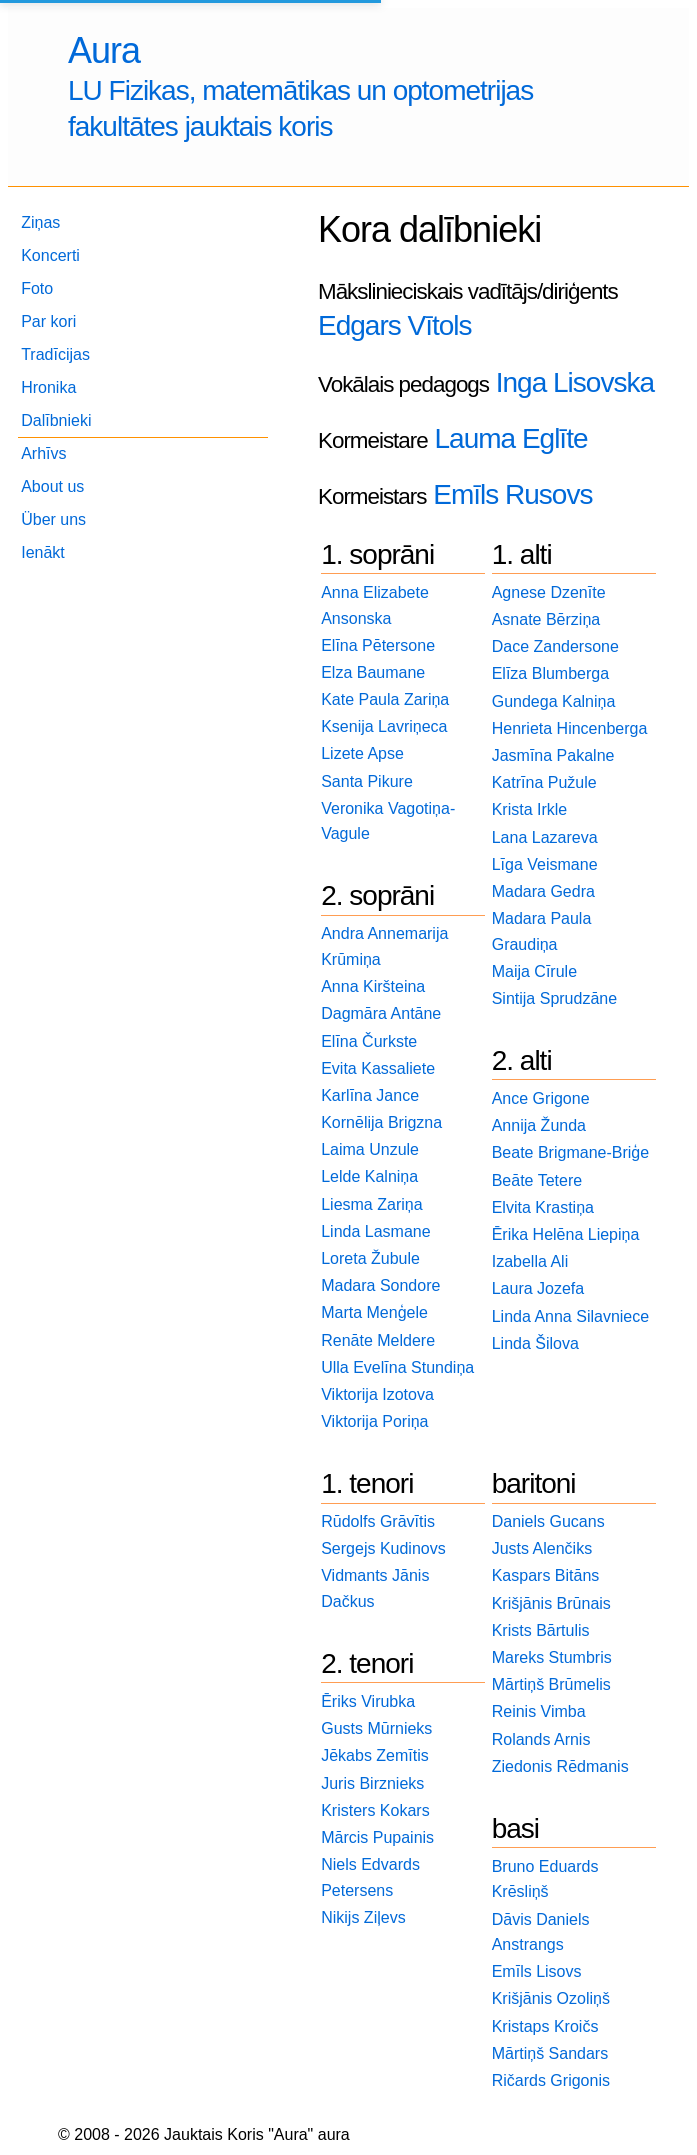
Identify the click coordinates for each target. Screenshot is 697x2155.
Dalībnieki (56, 420)
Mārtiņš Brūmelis (551, 1684)
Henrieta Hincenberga (570, 728)
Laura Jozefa (538, 1288)
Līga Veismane (545, 864)
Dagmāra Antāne (381, 1013)
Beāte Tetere (537, 1180)
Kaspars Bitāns (546, 1575)
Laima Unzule (370, 1149)
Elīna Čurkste (369, 1041)
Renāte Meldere (378, 1340)
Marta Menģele (374, 1312)
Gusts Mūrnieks (376, 1728)
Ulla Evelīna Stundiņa (397, 1367)
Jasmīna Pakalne (553, 755)
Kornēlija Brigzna (381, 1122)
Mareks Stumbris (552, 1657)
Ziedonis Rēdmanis (560, 1766)
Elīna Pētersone (378, 645)
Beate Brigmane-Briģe (570, 1152)
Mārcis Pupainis (377, 1837)
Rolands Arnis (541, 1739)
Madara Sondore (380, 1285)
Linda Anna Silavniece (570, 1316)
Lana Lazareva (545, 837)
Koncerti (50, 255)
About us (52, 486)
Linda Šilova (535, 1343)
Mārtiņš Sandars (550, 2053)
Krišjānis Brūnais (551, 1603)
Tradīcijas (55, 354)
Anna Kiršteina (373, 986)
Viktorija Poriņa (374, 1421)
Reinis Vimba (539, 1711)
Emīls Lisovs (537, 1971)
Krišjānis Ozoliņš (551, 1998)
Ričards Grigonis (551, 2080)
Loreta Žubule (370, 1258)
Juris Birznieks (372, 1783)
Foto (37, 288)
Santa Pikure (367, 781)
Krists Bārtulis (541, 1630)
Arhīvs (43, 453)
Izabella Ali (530, 1261)
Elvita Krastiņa (543, 1207)
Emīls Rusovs (512, 494)
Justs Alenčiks (542, 1548)
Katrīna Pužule (544, 782)
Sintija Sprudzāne (554, 998)
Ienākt (43, 552)
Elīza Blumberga (550, 673)
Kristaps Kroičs (545, 2026)
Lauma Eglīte (510, 438)
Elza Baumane (373, 672)
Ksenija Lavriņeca (384, 726)
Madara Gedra (543, 891)
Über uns (53, 519)
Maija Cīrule (534, 971)
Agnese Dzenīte (549, 592)
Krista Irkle (530, 809)
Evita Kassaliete (378, 1068)
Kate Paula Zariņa (385, 699)
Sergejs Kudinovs (383, 1548)
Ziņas (40, 222)
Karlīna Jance (370, 1095)
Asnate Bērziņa (546, 619)
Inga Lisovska (575, 382)
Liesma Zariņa (371, 1204)
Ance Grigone (541, 1098)
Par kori (48, 321)
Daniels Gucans (548, 1521)
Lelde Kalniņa (369, 1176)
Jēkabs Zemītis (375, 1755)
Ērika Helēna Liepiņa (566, 1234)
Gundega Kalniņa (554, 701)
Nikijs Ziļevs (363, 1917)
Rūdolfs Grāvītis (378, 1521)
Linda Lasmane (375, 1231)
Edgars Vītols (395, 325)
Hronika (48, 387)
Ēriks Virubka (368, 1701)
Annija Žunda (539, 1125)
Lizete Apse (362, 753)
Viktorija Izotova (377, 1394)
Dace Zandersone (555, 646)
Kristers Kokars (375, 1810)
